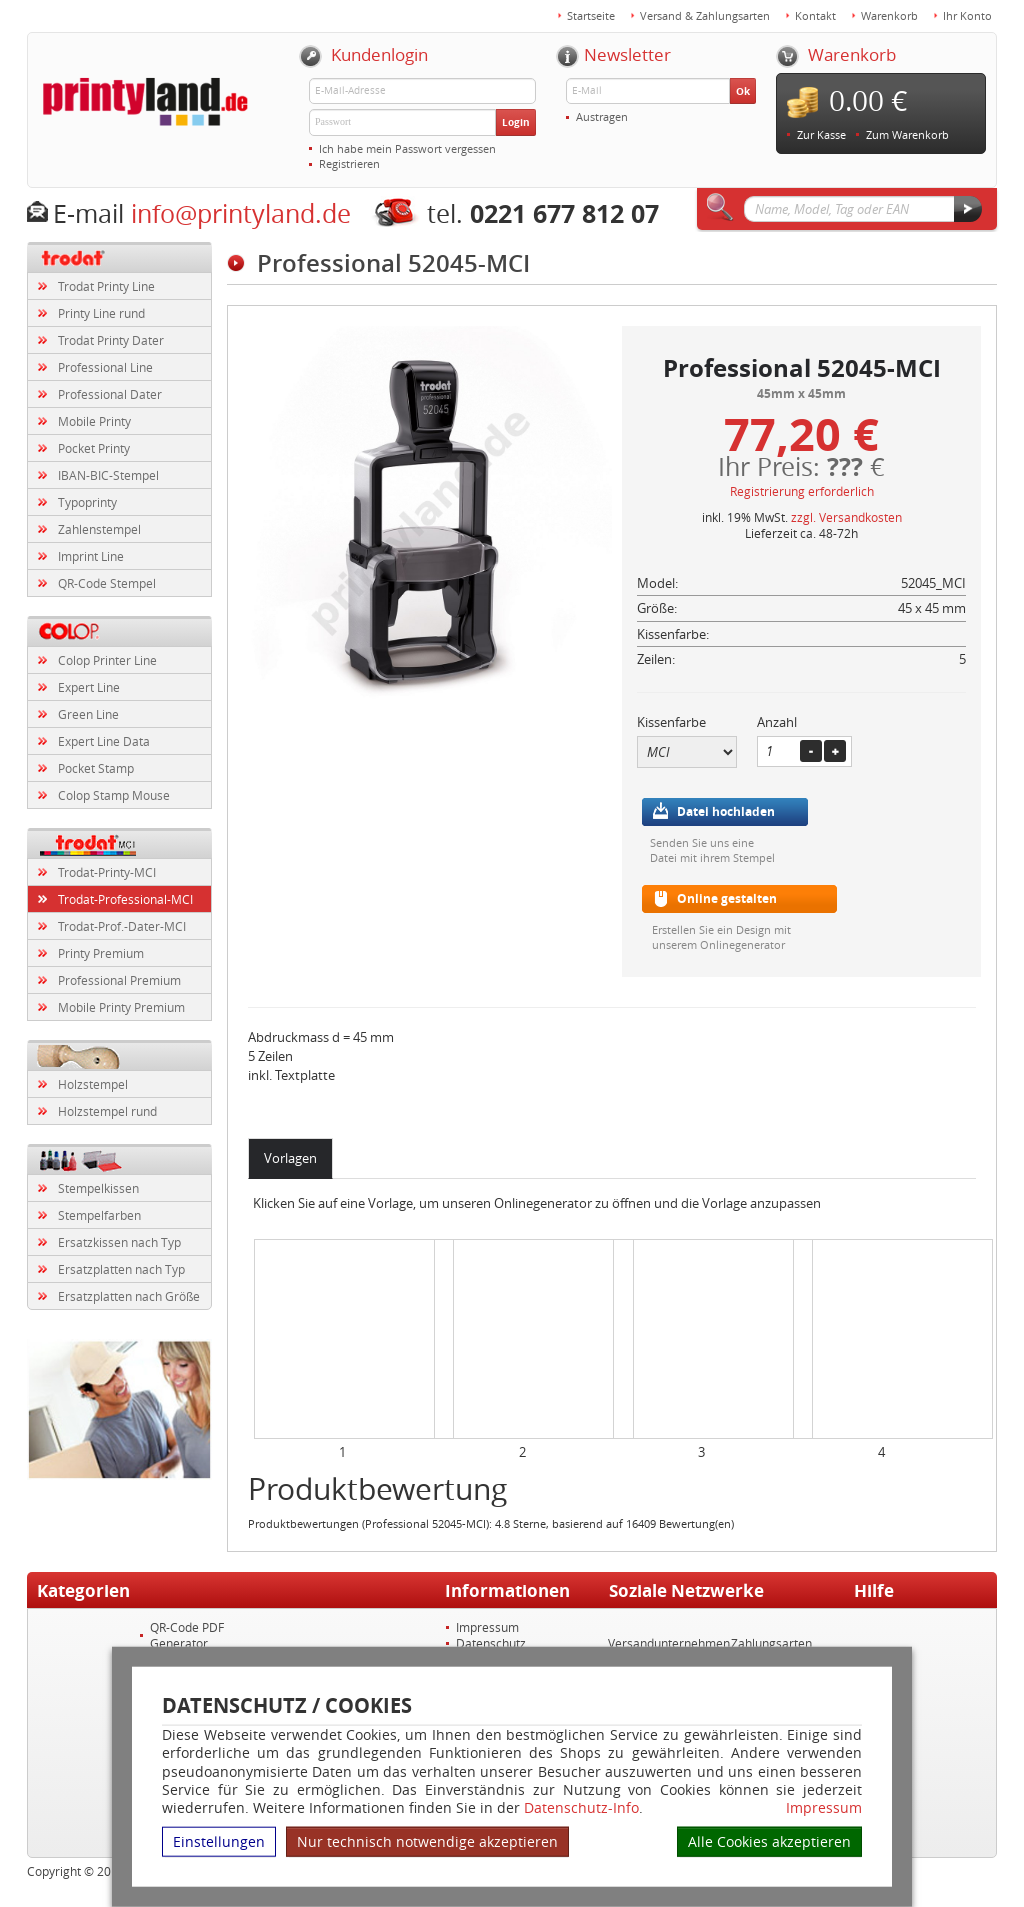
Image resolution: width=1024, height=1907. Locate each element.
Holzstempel (93, 1084)
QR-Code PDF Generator (187, 1635)
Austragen (602, 116)
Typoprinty (87, 502)
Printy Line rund (101, 313)
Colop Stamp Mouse (114, 795)
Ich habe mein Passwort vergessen (407, 148)
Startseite (591, 15)
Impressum (824, 1808)
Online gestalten (727, 898)
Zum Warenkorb (907, 134)
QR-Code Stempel (107, 583)
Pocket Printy (94, 448)
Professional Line (105, 367)
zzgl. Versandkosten (846, 517)
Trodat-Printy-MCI (107, 872)
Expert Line (89, 687)
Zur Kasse (821, 134)
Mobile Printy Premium (121, 1007)
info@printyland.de (241, 213)
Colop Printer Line (107, 660)
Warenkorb (889, 15)
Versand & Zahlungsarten (705, 15)
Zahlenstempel (99, 529)
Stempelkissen (98, 1188)
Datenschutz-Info (581, 1807)
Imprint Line (91, 556)
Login (516, 122)
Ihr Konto (967, 15)
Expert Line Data (104, 741)
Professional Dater (110, 394)
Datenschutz (491, 1643)
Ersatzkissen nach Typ (119, 1242)
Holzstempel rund (107, 1111)
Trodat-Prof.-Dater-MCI (122, 926)
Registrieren (349, 163)
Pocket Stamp (96, 768)
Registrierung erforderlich (802, 491)
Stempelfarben (99, 1215)
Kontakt (815, 15)
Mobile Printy (94, 421)
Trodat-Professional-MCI (125, 899)
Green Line (88, 714)
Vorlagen (290, 1158)
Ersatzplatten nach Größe (129, 1296)
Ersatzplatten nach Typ (121, 1269)
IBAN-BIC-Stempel (108, 475)
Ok (743, 91)
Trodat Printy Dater (111, 340)
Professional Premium (119, 980)
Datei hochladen (726, 811)
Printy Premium (101, 953)
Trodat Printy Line (106, 286)
